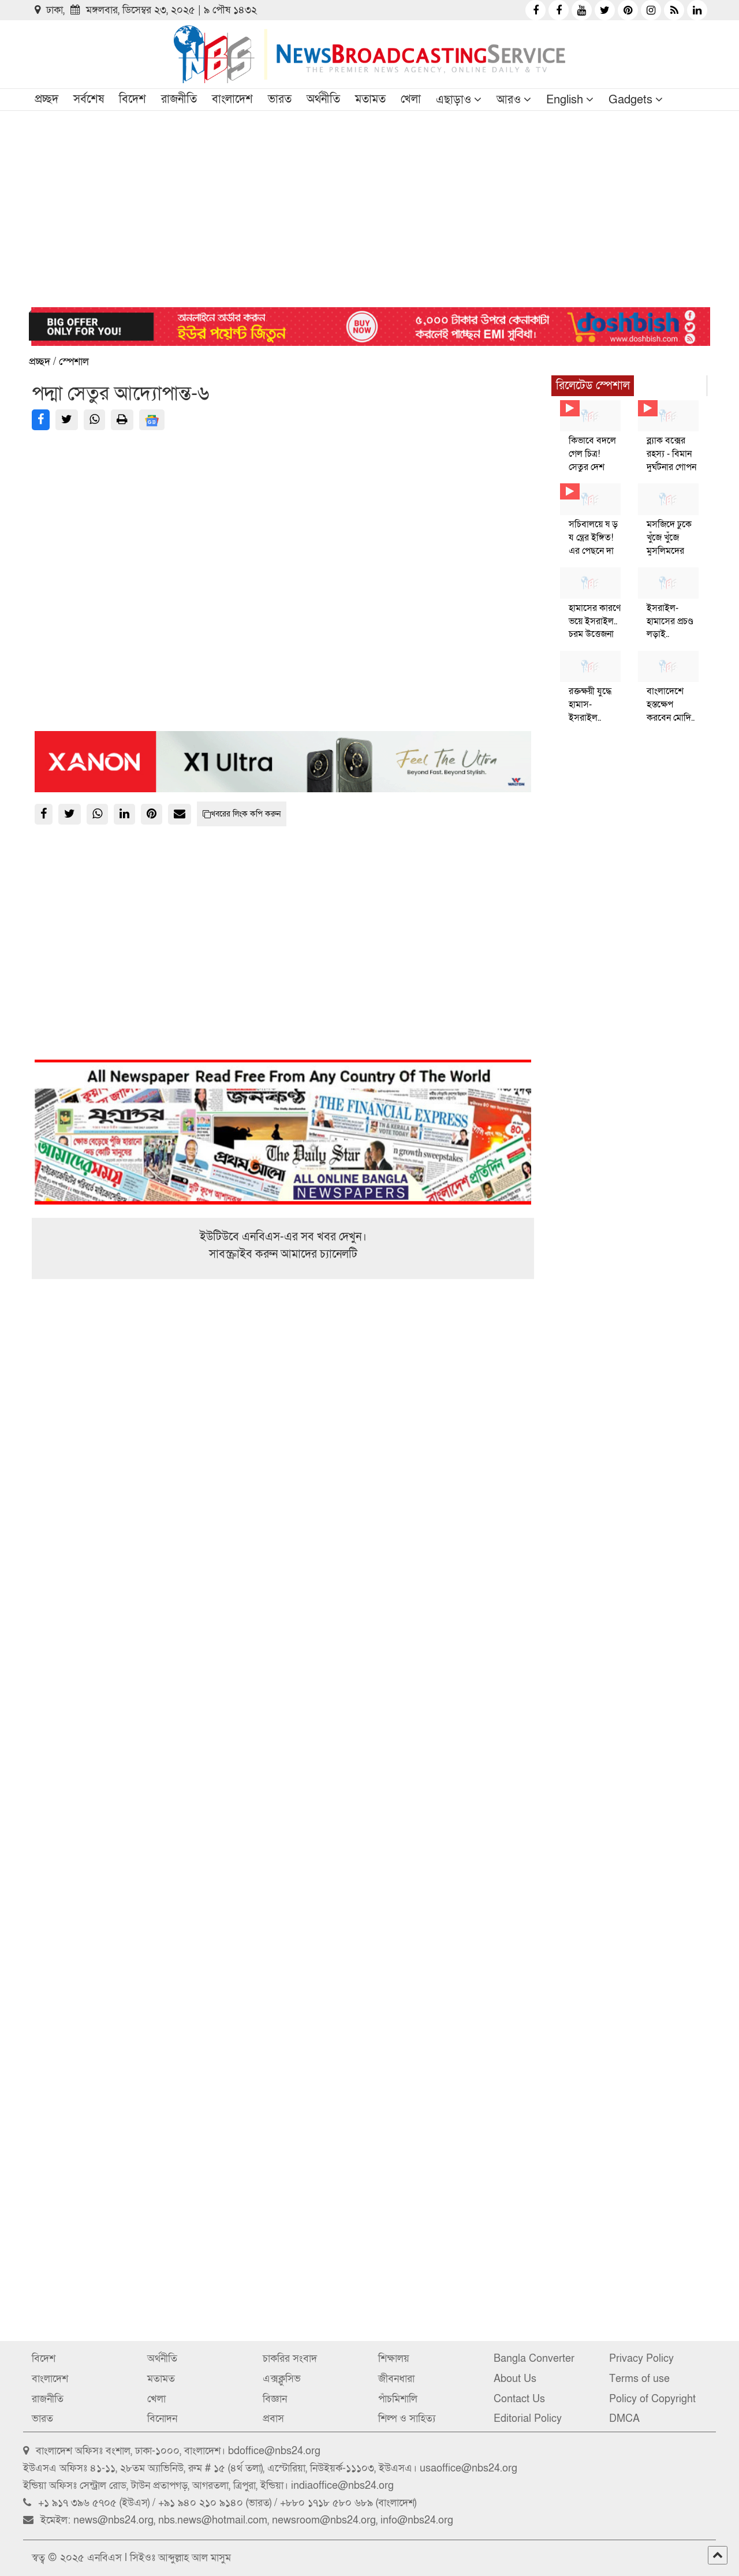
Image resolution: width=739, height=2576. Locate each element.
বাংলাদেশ (232, 99)
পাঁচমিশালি (397, 2399)
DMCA (624, 2418)
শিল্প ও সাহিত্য (406, 2418)
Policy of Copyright (652, 2399)
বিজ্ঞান (275, 2399)
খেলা (411, 99)
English (564, 99)
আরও (509, 99)
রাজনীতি (179, 99)
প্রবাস (273, 2418)
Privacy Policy (641, 2358)
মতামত (370, 99)
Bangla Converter (534, 2358)
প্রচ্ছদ (46, 99)
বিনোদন (162, 2418)
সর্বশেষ (88, 99)
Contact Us (519, 2399)
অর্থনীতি (323, 99)
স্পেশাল (74, 361)
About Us (515, 2378)
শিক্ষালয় (393, 2358)
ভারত (280, 99)
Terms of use (639, 2378)
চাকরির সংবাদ (290, 2358)
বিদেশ (132, 99)
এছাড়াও (453, 99)
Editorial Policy (528, 2418)
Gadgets (630, 99)
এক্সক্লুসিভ (282, 2378)
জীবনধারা (396, 2378)
